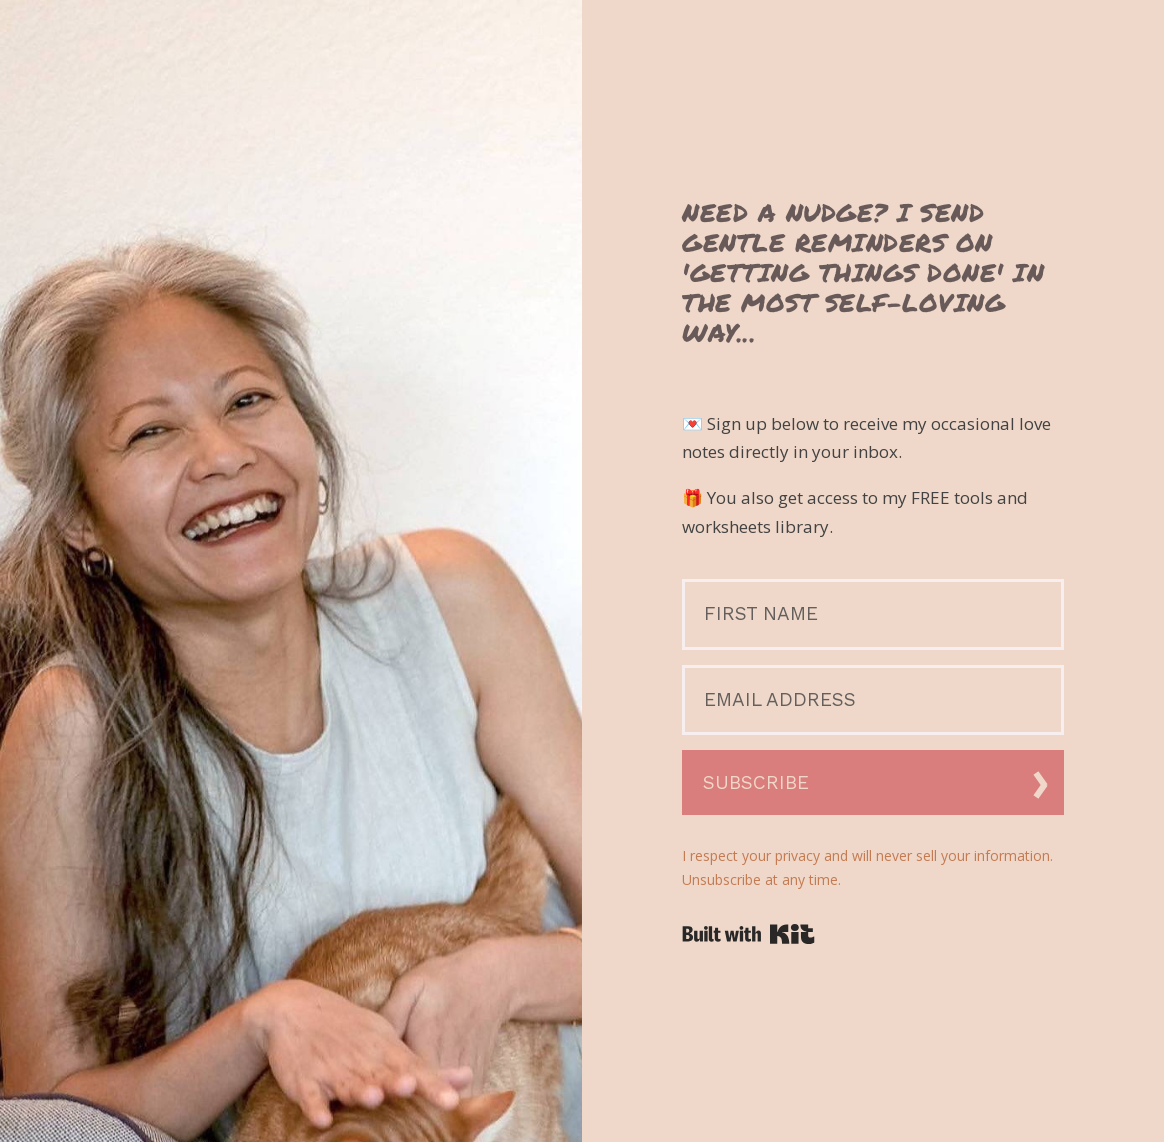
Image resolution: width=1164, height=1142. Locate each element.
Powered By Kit (748, 934)
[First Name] (873, 614)
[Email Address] (873, 700)
